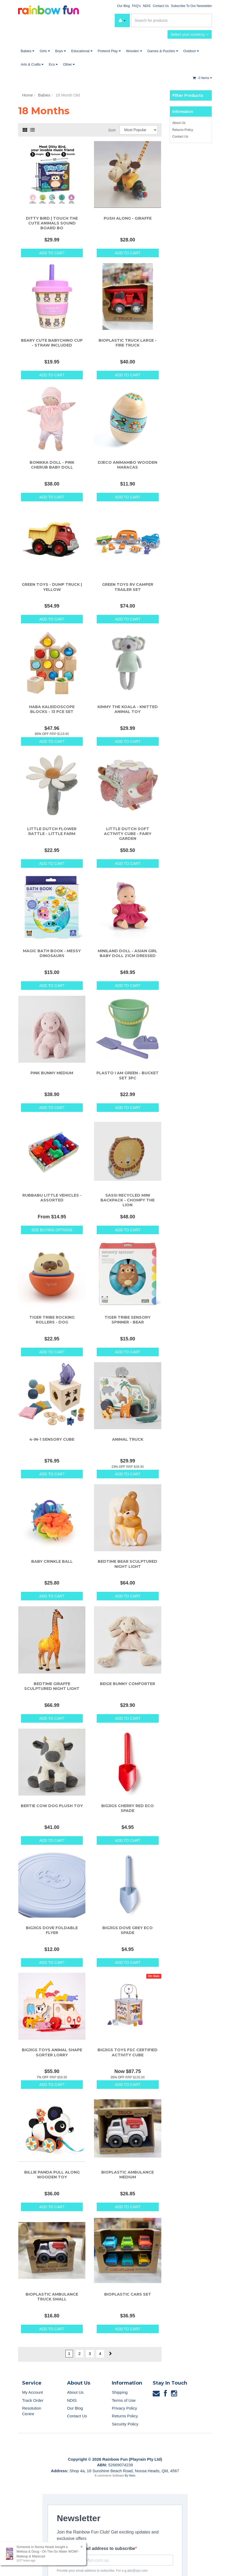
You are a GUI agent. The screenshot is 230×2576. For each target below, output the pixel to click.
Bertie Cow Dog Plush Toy (52, 1805)
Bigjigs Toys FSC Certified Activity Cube (127, 2052)
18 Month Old (67, 95)
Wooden (134, 51)
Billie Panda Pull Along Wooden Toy (52, 2174)
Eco (53, 64)
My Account (32, 2392)
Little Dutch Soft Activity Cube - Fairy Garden (127, 833)
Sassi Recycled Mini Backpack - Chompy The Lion (127, 1200)
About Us (179, 123)
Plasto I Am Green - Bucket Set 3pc (127, 1075)
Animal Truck (127, 1439)
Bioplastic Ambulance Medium (127, 2174)
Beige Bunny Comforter (127, 1683)
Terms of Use (123, 2400)
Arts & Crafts (32, 64)
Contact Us (161, 6)
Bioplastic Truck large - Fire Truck (127, 343)
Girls (45, 51)
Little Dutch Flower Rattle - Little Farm (51, 831)
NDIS (147, 6)
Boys (60, 51)
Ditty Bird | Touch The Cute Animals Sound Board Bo (52, 223)
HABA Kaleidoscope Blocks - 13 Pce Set (52, 709)
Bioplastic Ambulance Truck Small (52, 2297)
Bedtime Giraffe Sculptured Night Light (51, 1686)
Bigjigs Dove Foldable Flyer (52, 1930)
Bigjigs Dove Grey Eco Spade (127, 1930)
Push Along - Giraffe (128, 218)
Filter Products (187, 95)
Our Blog (123, 6)
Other (69, 64)
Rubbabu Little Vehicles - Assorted (52, 1198)
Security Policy (125, 2424)
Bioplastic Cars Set (127, 2294)
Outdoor (191, 51)
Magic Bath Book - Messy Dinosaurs (52, 953)
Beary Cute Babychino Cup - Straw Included (52, 343)
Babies (27, 51)
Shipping (119, 2392)
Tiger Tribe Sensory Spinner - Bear (127, 1320)
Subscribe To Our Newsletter (191, 6)
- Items (202, 78)
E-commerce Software (109, 2475)
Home (27, 95)
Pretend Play (109, 51)
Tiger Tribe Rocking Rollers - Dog (52, 1320)
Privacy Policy (124, 2408)
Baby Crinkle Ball (52, 1561)
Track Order (32, 2400)
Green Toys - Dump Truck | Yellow (52, 587)
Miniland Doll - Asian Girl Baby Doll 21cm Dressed (127, 953)
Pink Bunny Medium (51, 1073)
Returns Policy (182, 130)
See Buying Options (51, 1230)
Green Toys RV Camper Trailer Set (127, 587)
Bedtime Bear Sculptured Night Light (127, 1564)
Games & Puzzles (162, 51)
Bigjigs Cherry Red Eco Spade (127, 1808)
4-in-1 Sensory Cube (51, 1439)
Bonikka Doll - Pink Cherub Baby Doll (52, 465)
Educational (81, 51)
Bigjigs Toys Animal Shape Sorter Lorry (52, 2052)
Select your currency (190, 34)
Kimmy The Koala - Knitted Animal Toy (127, 709)
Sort (112, 130)
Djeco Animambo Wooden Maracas (127, 465)
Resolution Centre (31, 2411)
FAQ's (136, 6)
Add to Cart (52, 253)
